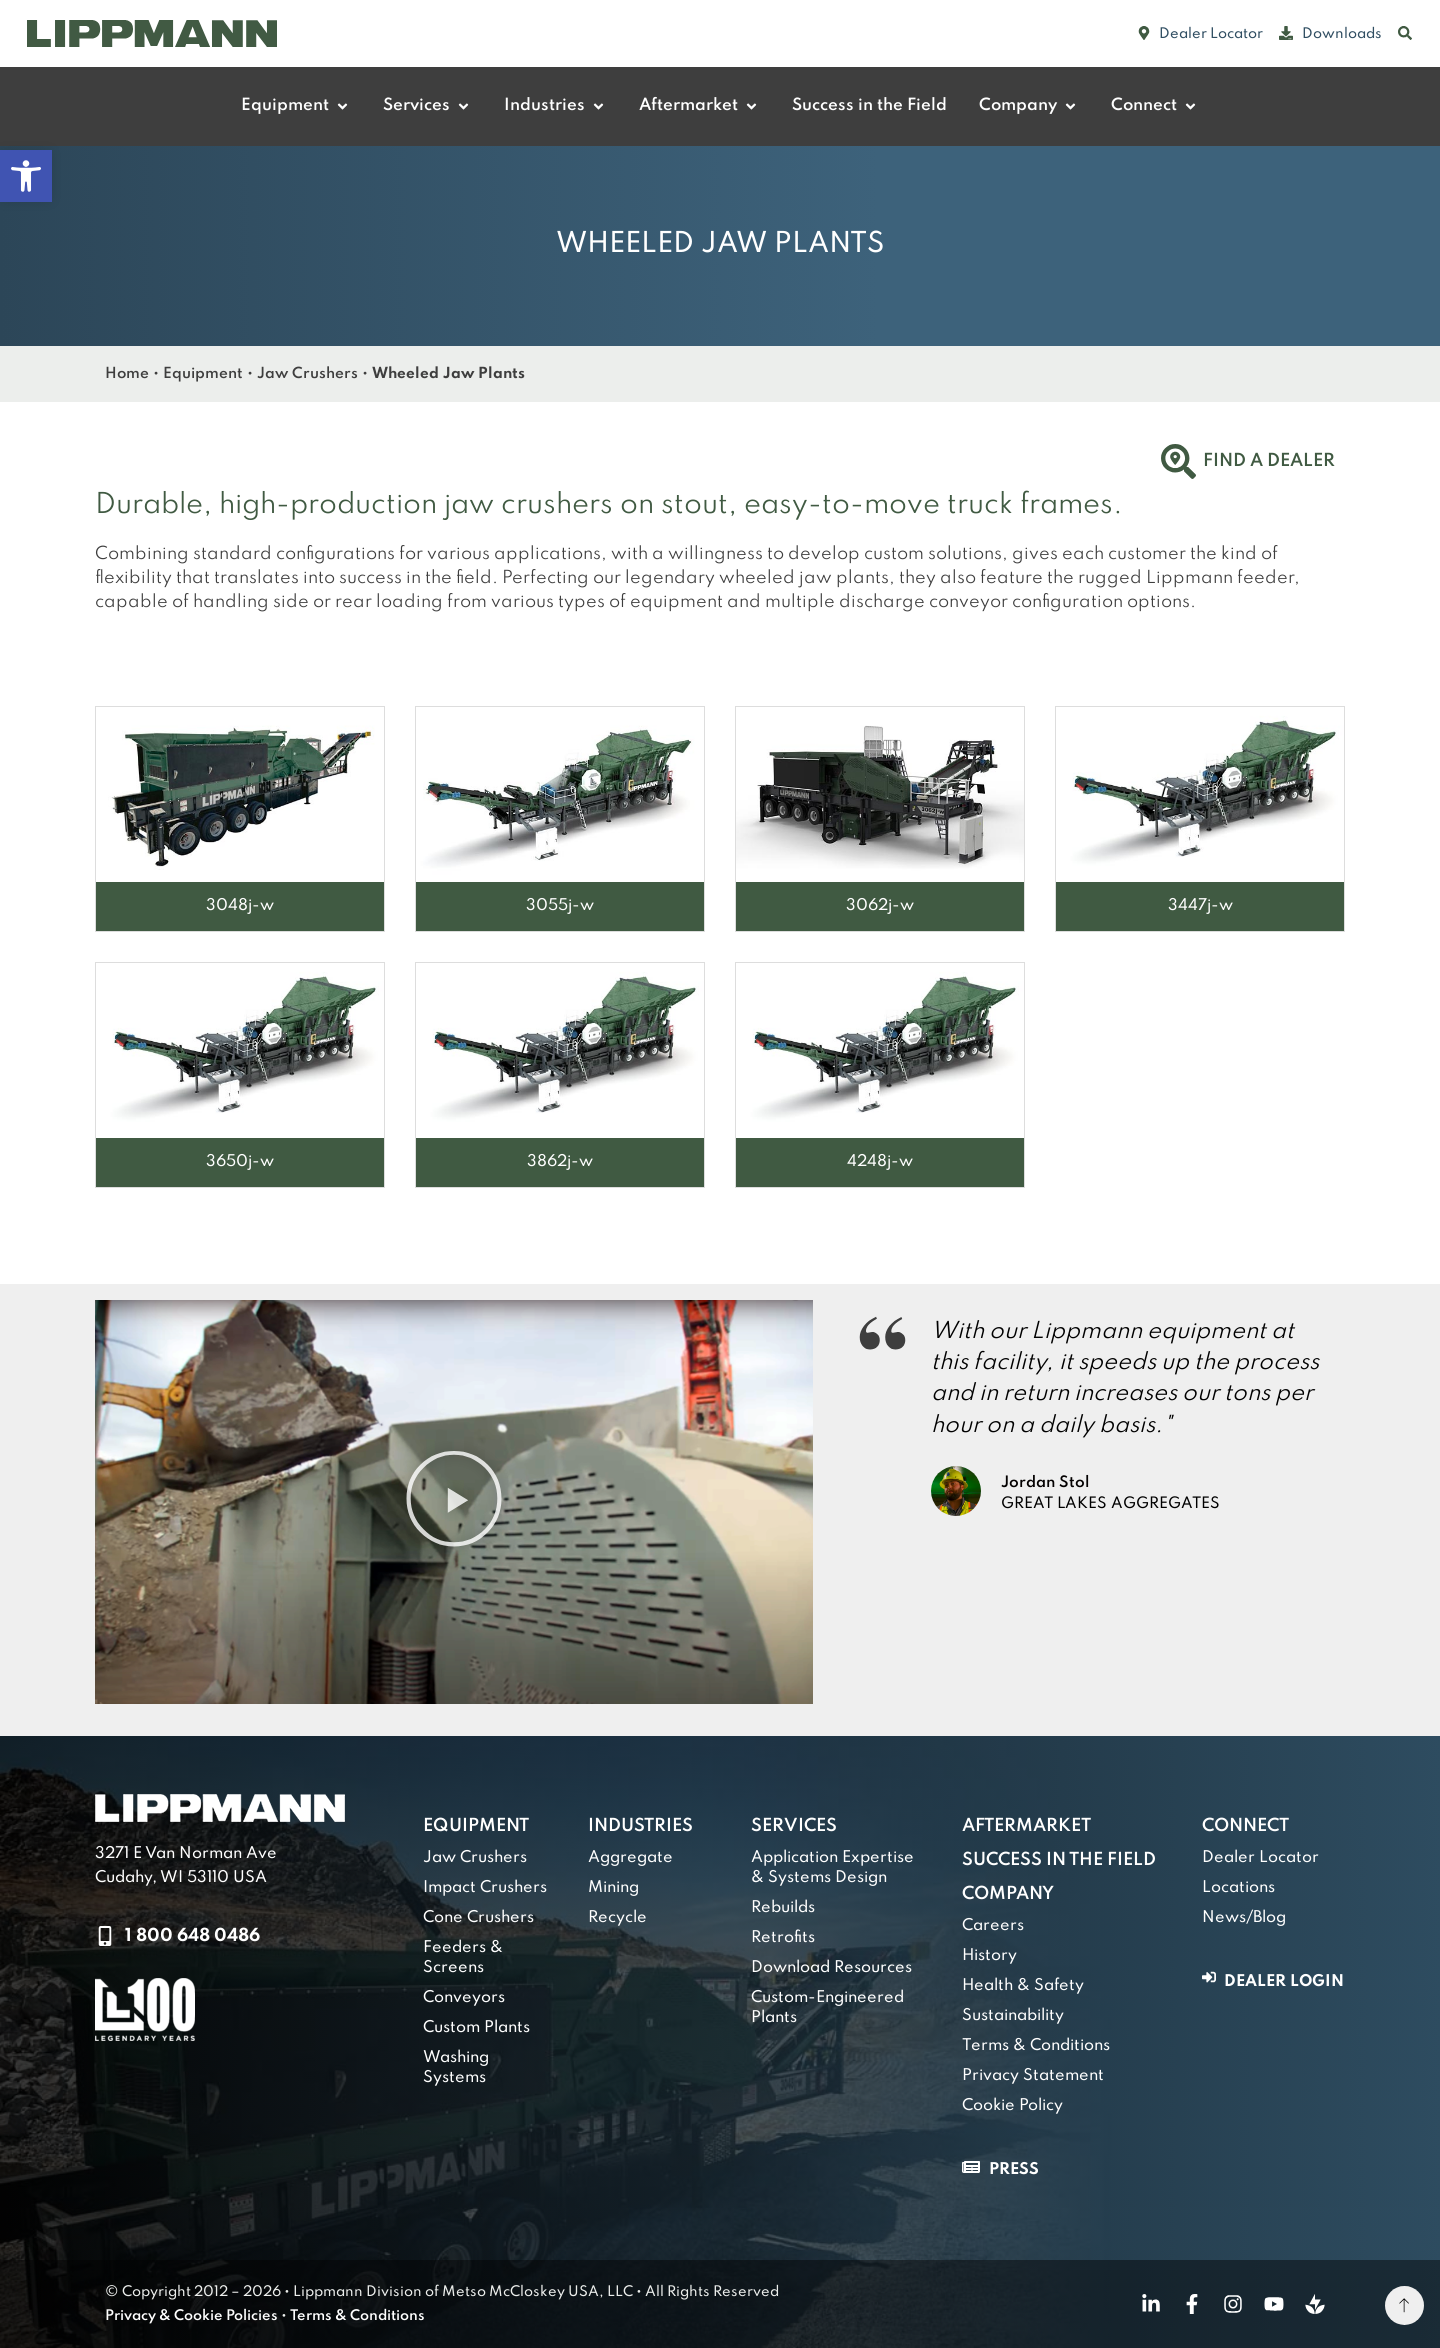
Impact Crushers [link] (485, 1888)
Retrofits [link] (783, 1938)
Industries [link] (640, 1826)
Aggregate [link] (630, 1858)
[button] (454, 1501)
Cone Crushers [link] (478, 1918)
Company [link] (1008, 1894)
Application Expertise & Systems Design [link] (832, 1868)
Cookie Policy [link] (1012, 2106)
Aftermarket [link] (1026, 1826)
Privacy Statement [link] (1033, 2076)
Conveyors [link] (464, 1998)
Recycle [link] (617, 1918)
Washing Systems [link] (456, 2068)
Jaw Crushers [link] (307, 374)
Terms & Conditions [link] (1036, 2046)
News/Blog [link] (1244, 1918)
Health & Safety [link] (1023, 1986)
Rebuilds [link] (783, 1908)
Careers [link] (993, 1926)
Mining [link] (613, 1888)
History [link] (989, 1956)
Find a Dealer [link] (1269, 461)
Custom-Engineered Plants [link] (827, 2008)
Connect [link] (1245, 1826)
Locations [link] (1238, 1888)
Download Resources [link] (831, 1968)
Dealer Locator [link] (1260, 1858)
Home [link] (127, 374)
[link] (26, 176)
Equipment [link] (203, 374)
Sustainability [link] (1013, 2016)
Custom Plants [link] (476, 2028)
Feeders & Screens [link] (463, 1958)
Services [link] (794, 1826)
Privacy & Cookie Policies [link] (191, 2316)
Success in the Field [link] (1059, 1860)
